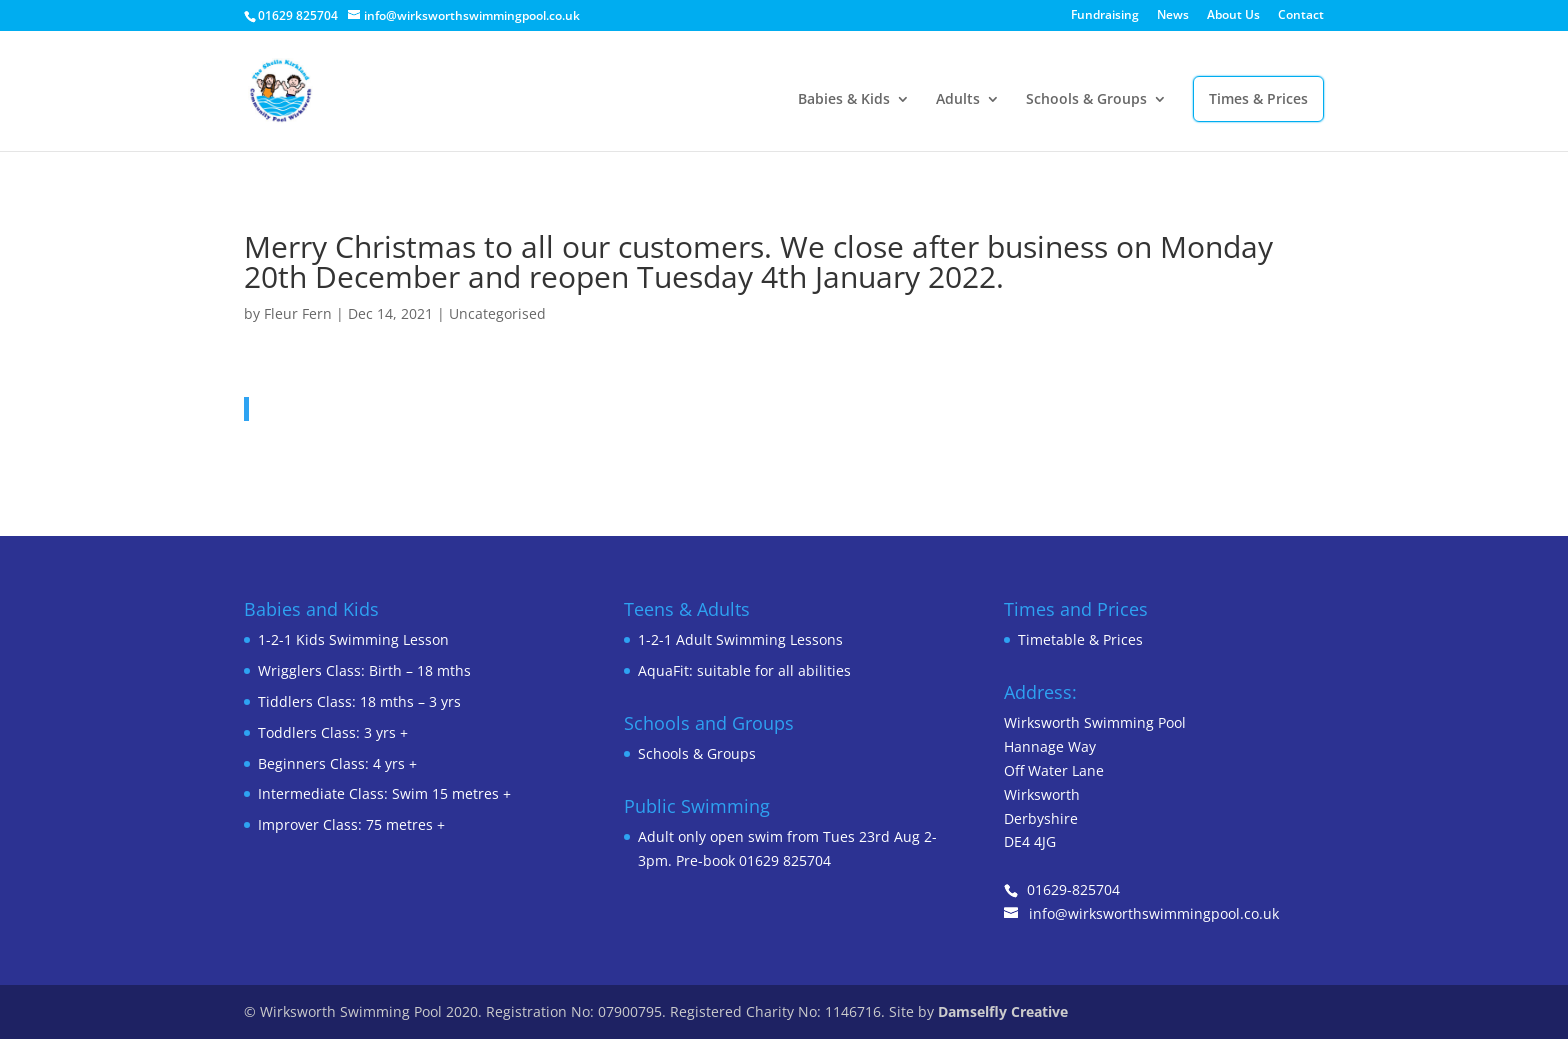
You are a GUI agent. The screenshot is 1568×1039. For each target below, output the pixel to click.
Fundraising (1105, 16)
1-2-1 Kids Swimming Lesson (353, 639)
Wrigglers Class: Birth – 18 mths (364, 670)
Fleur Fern (298, 313)
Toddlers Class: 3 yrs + (333, 732)
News (1173, 16)
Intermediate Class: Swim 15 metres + (384, 793)
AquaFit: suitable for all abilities (744, 670)
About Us (1233, 16)
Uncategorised (497, 313)
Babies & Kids (844, 100)
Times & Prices (1258, 98)
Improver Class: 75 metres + (351, 824)
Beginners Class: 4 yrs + (337, 763)
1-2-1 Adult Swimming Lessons (740, 639)
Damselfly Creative (1003, 1011)
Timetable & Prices (1080, 639)
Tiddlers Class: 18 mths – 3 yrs (359, 701)
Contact (1301, 16)
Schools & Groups (1086, 100)
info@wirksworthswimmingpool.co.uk (1154, 913)
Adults (958, 100)
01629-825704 (1073, 889)
